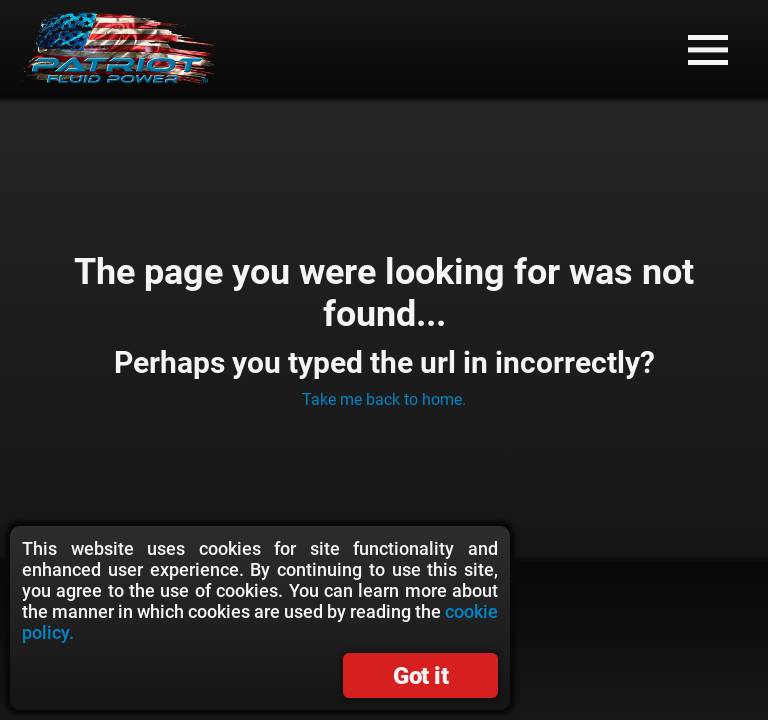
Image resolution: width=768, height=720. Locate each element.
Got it (420, 676)
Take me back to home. (384, 399)
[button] (708, 50)
